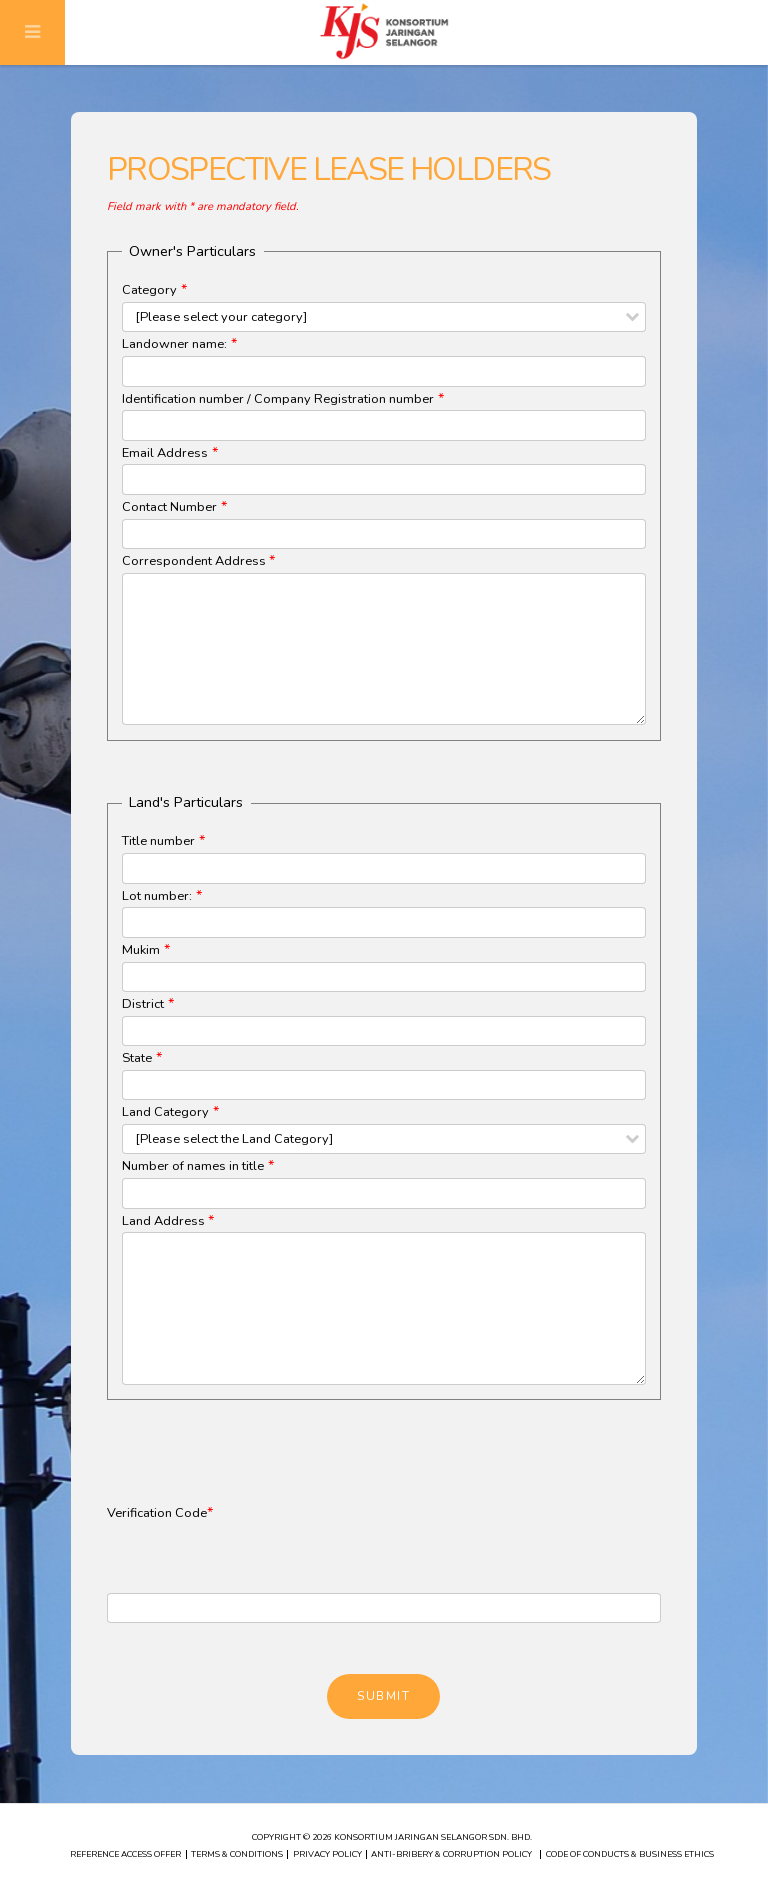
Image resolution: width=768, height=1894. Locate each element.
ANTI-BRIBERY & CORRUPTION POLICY (451, 1854)
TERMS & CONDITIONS (237, 1854)
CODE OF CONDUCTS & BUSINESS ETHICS (630, 1854)
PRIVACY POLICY (327, 1854)
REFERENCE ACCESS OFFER (125, 1854)
